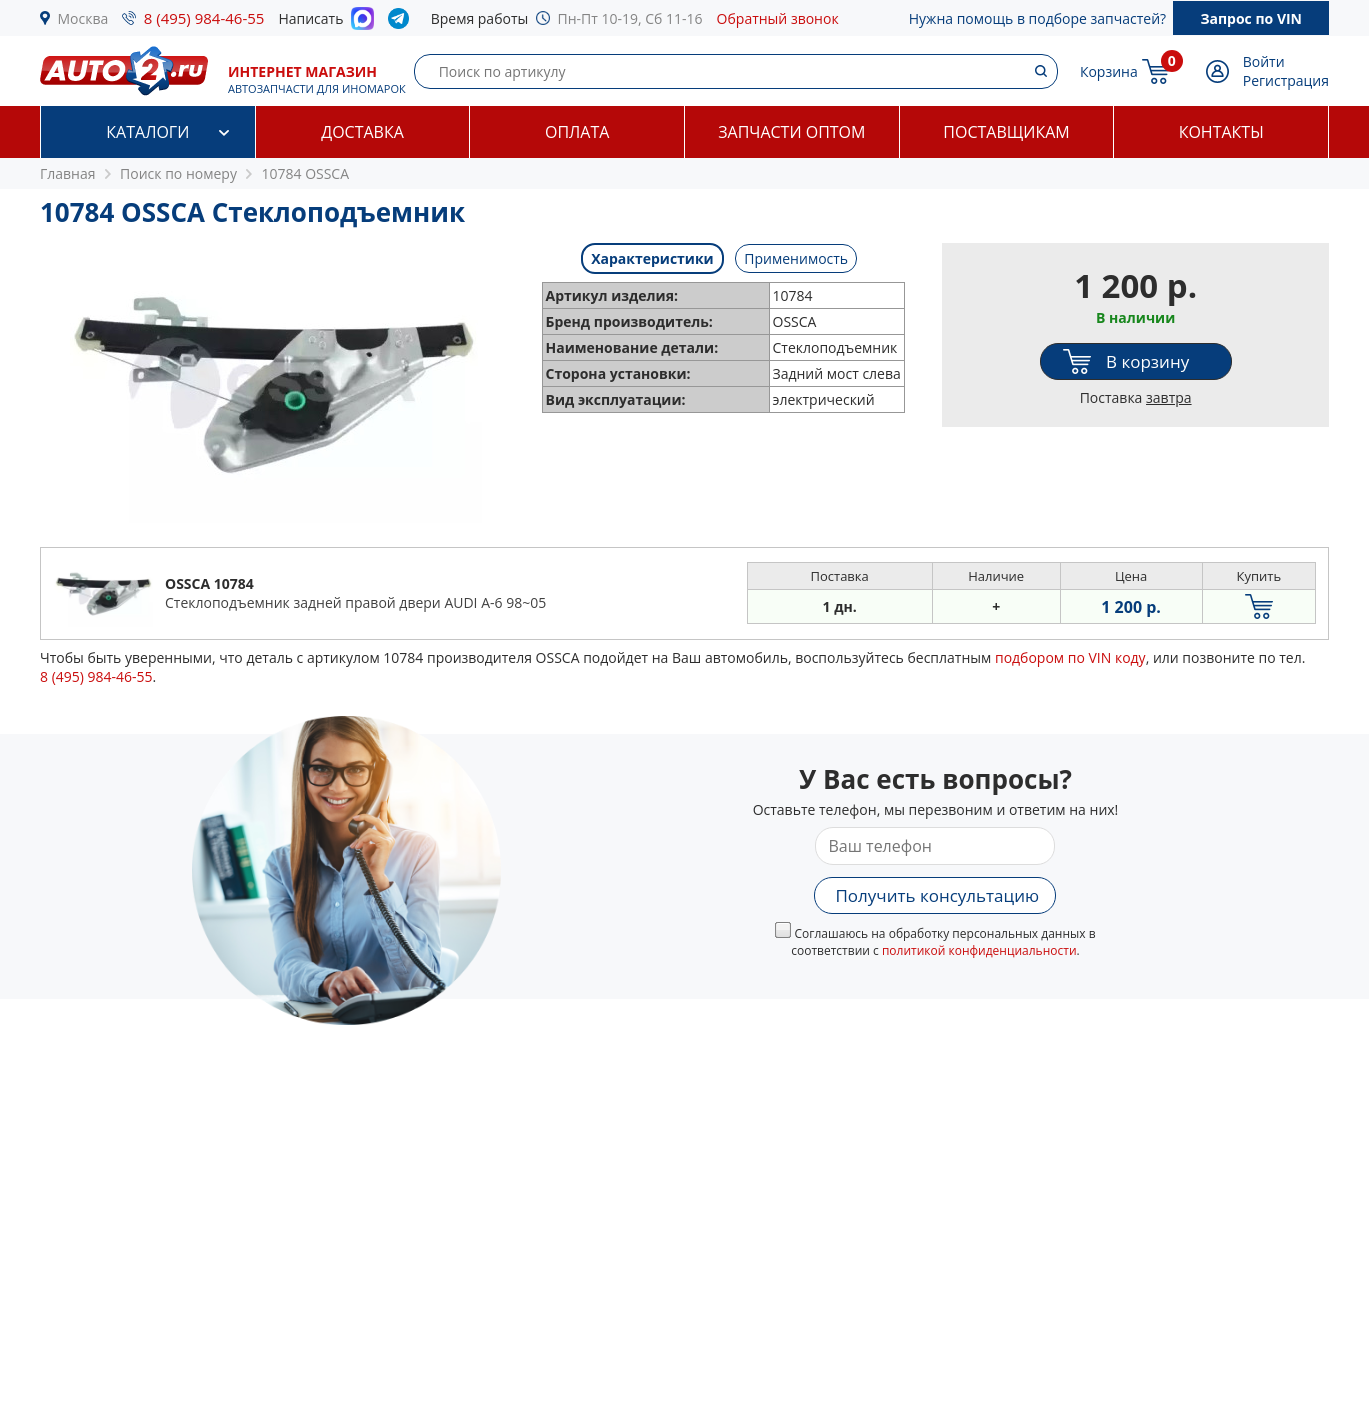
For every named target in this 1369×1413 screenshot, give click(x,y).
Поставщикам (1006, 132)
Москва (83, 18)
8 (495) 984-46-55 (204, 18)
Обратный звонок (778, 18)
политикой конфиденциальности (979, 950)
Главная (68, 173)
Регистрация (1286, 80)
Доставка (362, 132)
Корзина (1109, 71)
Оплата (577, 132)
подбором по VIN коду (1070, 657)
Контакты (1221, 132)
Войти (1264, 61)
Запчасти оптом (791, 132)
